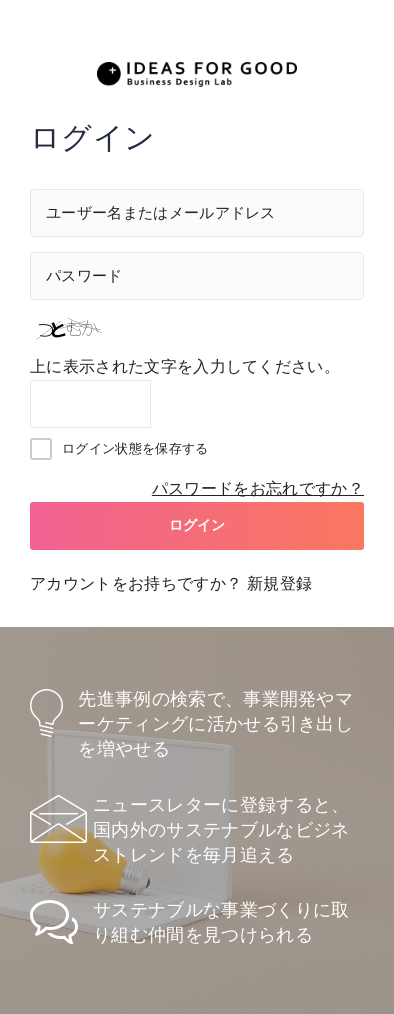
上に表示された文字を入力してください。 (185, 366)
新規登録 (279, 583)
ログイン (197, 525)
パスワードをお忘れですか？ (258, 488)
